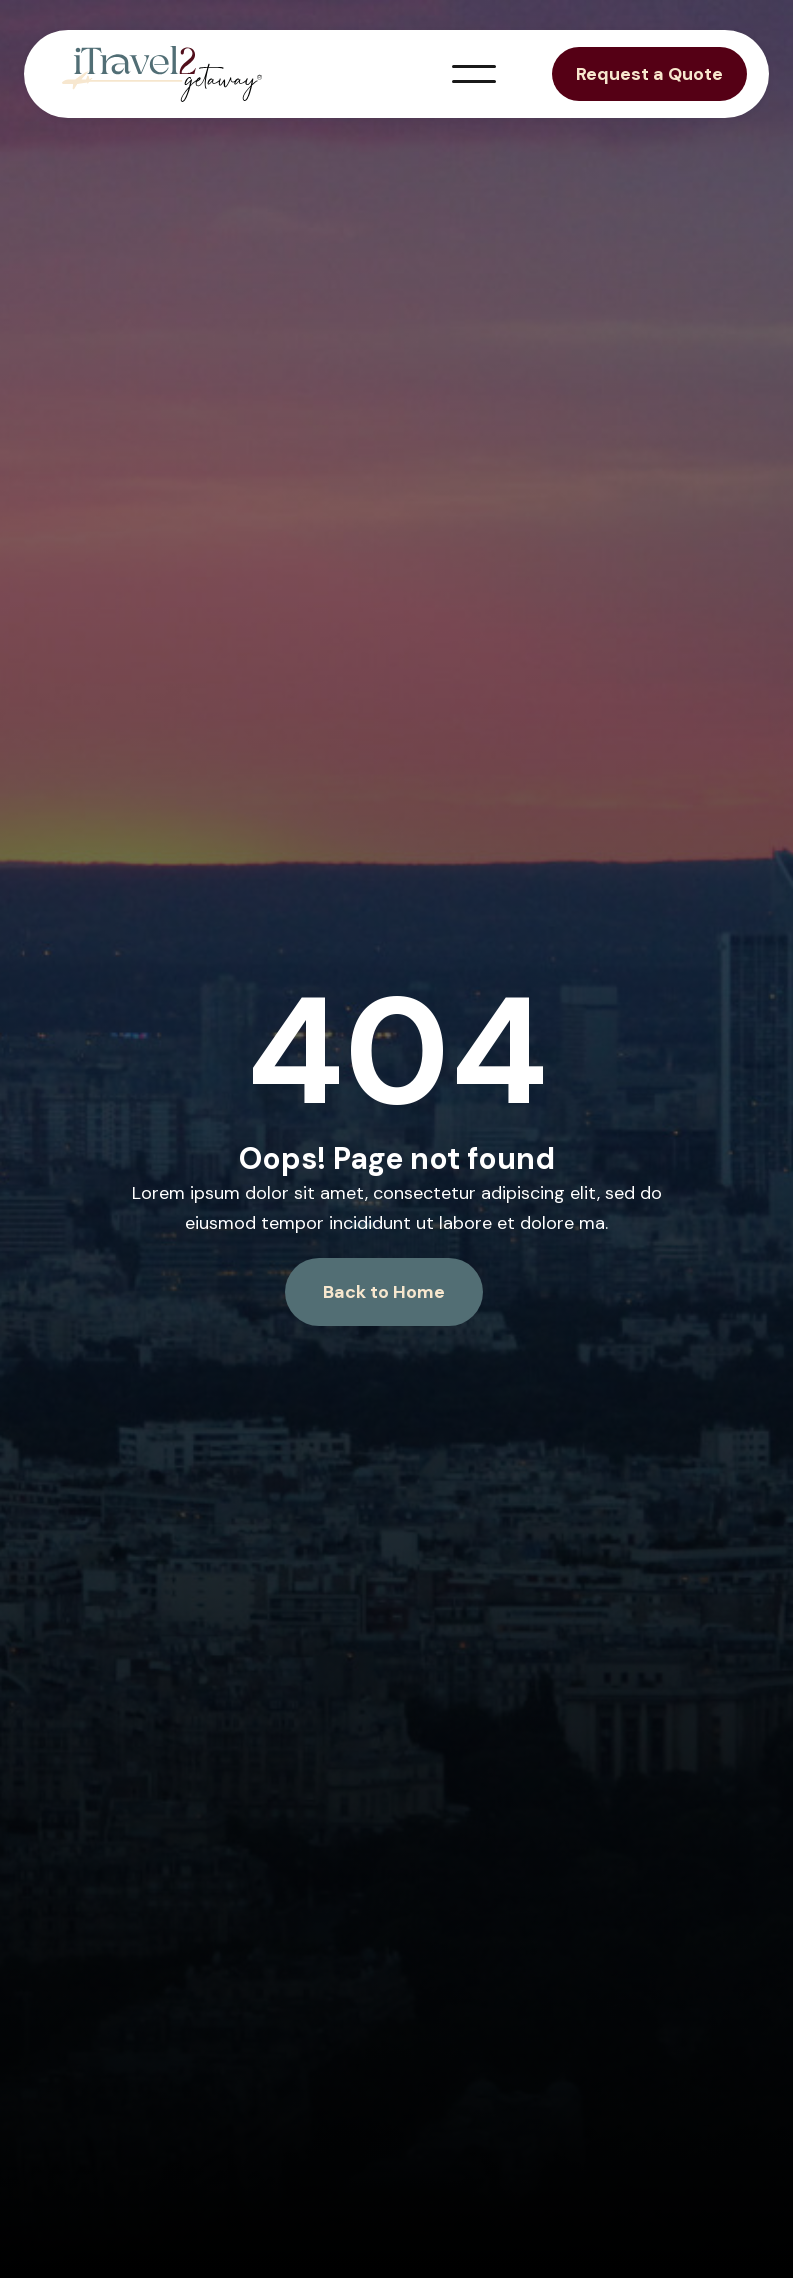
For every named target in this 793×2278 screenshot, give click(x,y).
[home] (162, 74)
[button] (474, 74)
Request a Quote (649, 74)
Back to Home (384, 1292)
